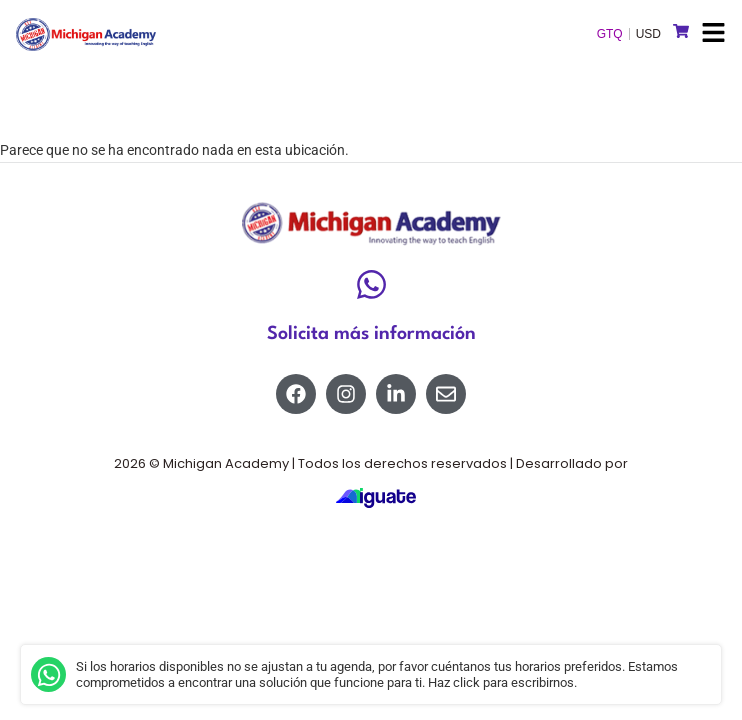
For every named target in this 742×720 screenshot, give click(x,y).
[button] (713, 34)
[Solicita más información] (371, 284)
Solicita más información (371, 334)
